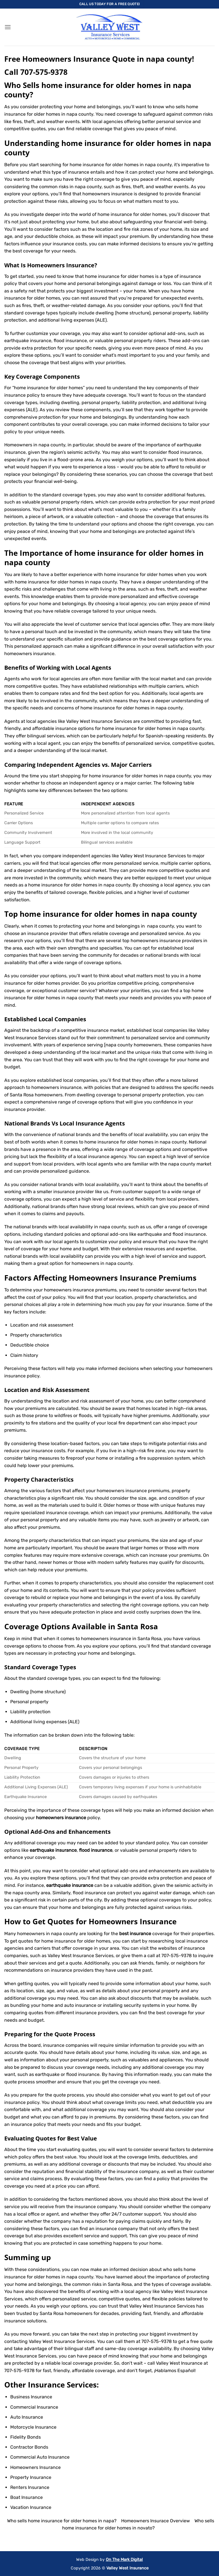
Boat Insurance (26, 2497)
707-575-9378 (44, 72)
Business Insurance (31, 2397)
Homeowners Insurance (60, 265)
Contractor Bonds (29, 2447)
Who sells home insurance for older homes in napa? (62, 2520)
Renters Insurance (29, 2487)
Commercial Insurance (34, 2407)
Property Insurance (30, 2477)
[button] (7, 27)
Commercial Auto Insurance (40, 2457)
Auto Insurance (26, 2417)
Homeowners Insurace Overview (155, 2520)
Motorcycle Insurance (33, 2427)
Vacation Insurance (30, 2507)
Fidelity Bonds (25, 2437)
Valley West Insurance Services (162, 2306)
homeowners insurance (29, 653)
